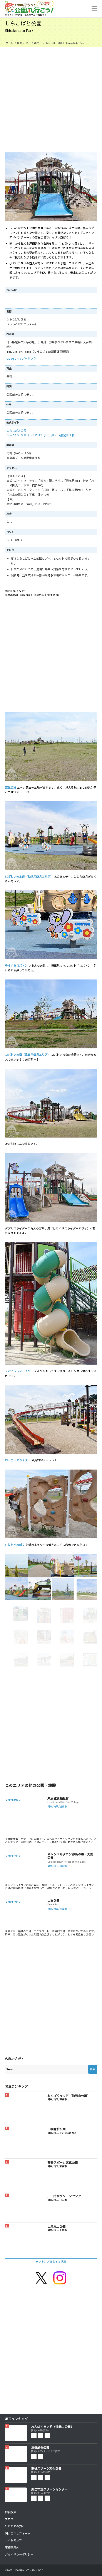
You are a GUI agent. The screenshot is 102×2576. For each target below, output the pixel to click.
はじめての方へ (15, 2526)
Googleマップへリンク (21, 358)
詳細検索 (10, 2512)
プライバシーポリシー (19, 2554)
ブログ (9, 2519)
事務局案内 (12, 2547)
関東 (19, 43)
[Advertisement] (51, 100)
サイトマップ (13, 2540)
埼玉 (28, 43)
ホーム (9, 43)
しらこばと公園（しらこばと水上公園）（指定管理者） (42, 435)
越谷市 (37, 43)
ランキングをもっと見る (51, 2262)
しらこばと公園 (16, 431)
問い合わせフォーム (17, 2533)
